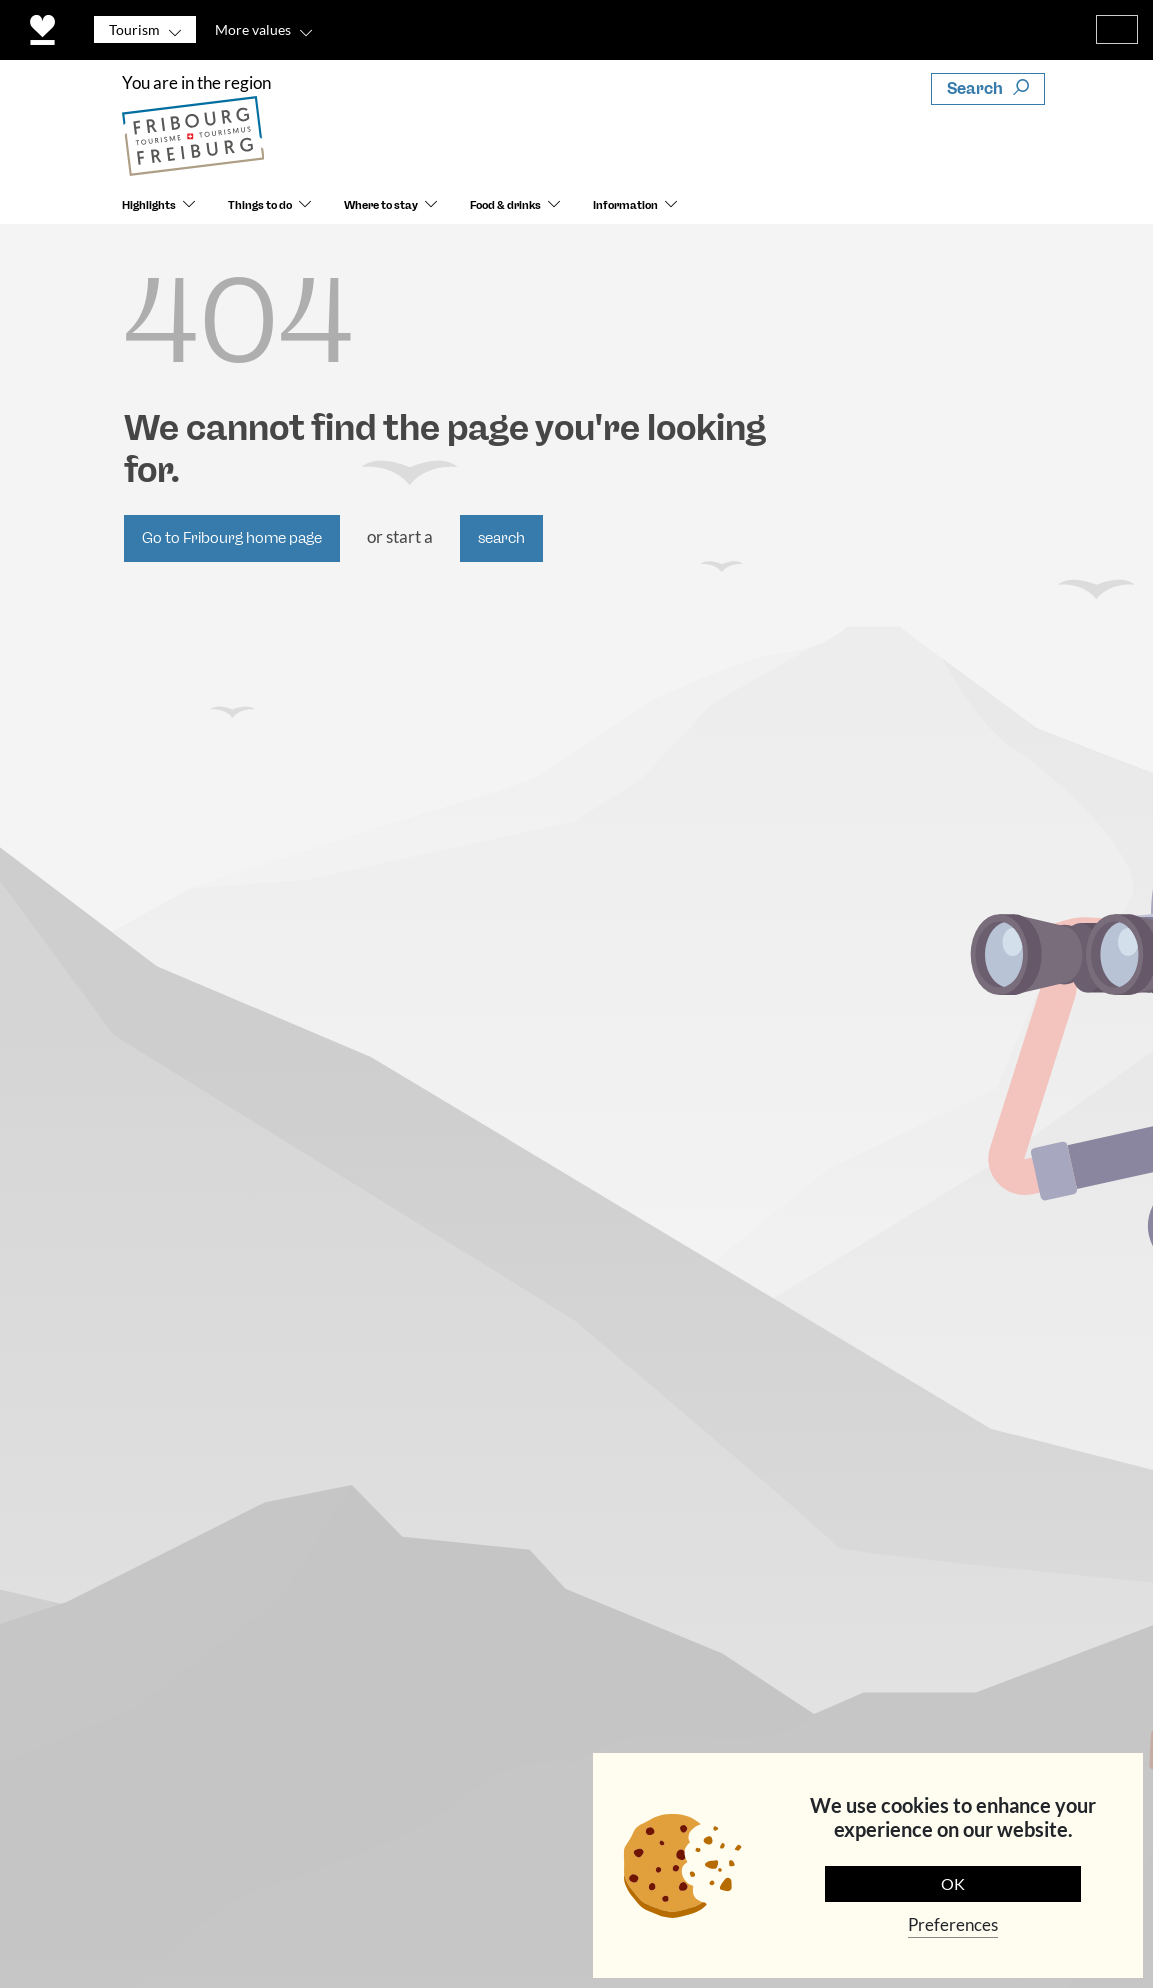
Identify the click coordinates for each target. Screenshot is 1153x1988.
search (501, 538)
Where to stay (381, 205)
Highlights (149, 205)
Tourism (134, 29)
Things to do (260, 205)
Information (625, 205)
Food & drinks (505, 205)
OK (953, 1883)
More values (253, 29)
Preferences (953, 1924)
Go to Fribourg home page (232, 538)
